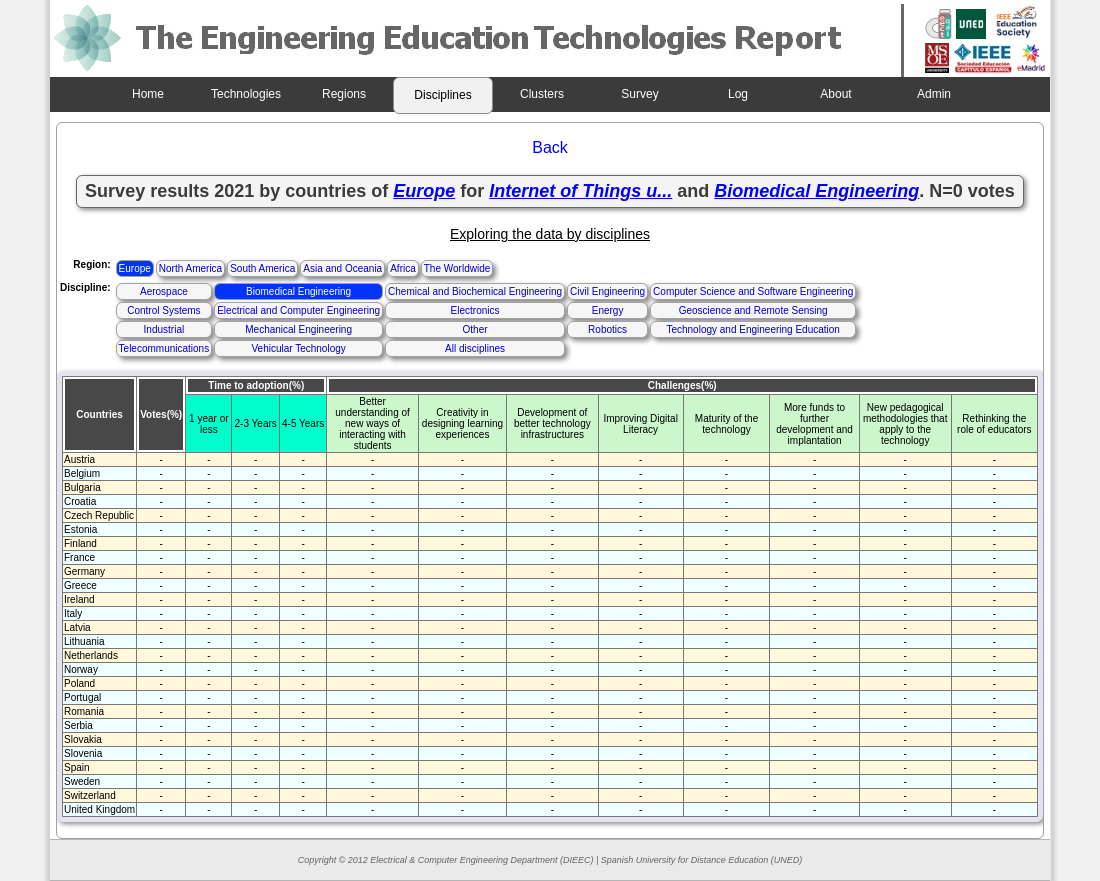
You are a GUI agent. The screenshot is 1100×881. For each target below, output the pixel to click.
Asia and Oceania (342, 268)
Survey (639, 94)
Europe (135, 268)
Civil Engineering (607, 291)
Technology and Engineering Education (752, 329)
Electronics (475, 310)
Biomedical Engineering (298, 291)
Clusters (542, 94)
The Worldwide (457, 268)
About (835, 94)
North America (190, 268)
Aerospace (164, 291)
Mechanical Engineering (298, 329)
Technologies (246, 94)
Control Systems (163, 310)
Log (738, 94)
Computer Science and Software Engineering (753, 291)
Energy (608, 310)
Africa (403, 268)
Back (550, 147)
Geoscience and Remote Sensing (753, 310)
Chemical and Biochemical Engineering (475, 291)
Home (148, 94)
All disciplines (475, 348)
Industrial (164, 329)
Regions (344, 94)
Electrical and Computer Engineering (298, 310)
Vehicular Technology (298, 348)
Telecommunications (164, 348)
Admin (934, 94)
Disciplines (442, 95)
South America (262, 268)
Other (475, 329)
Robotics (607, 329)
